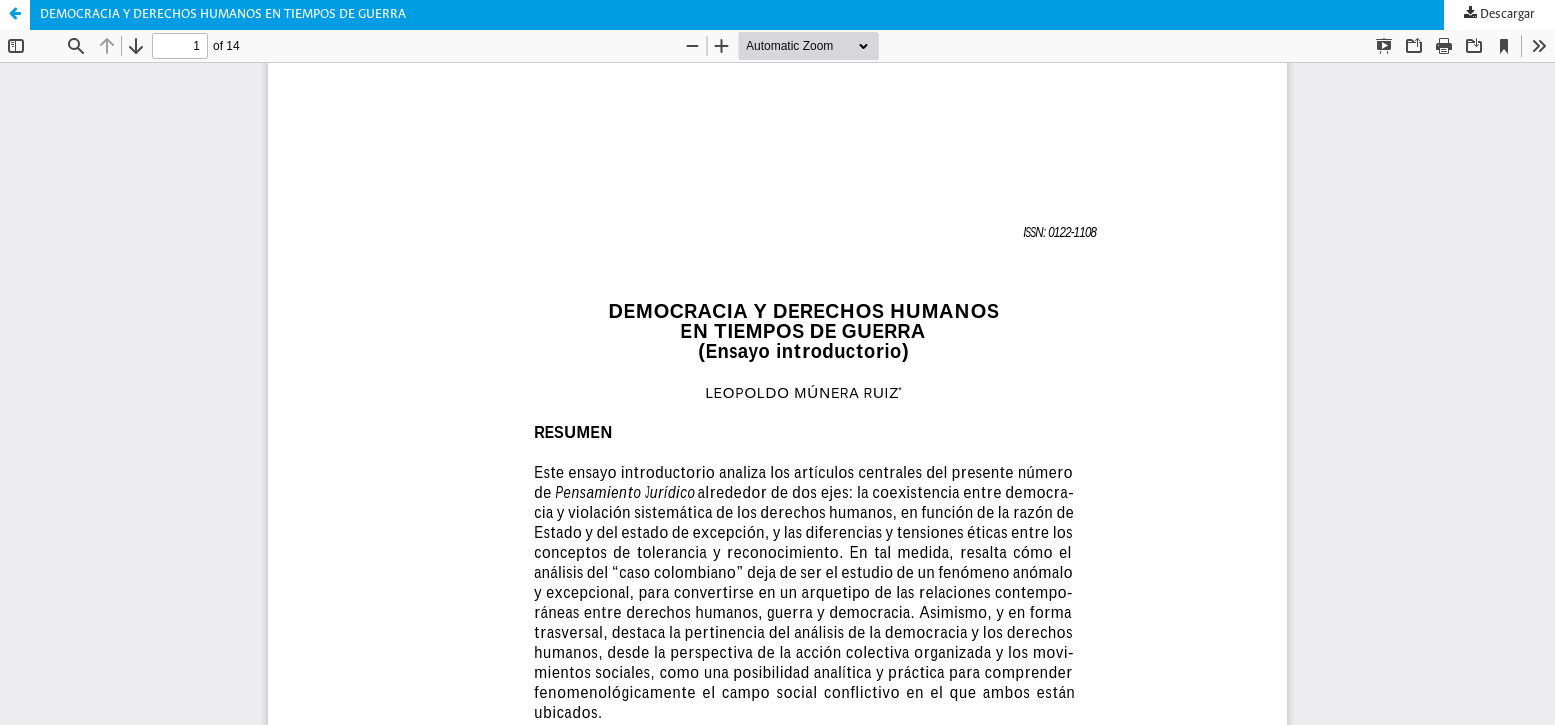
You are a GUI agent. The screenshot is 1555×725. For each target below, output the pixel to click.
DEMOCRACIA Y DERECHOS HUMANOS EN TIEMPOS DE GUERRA (223, 14)
